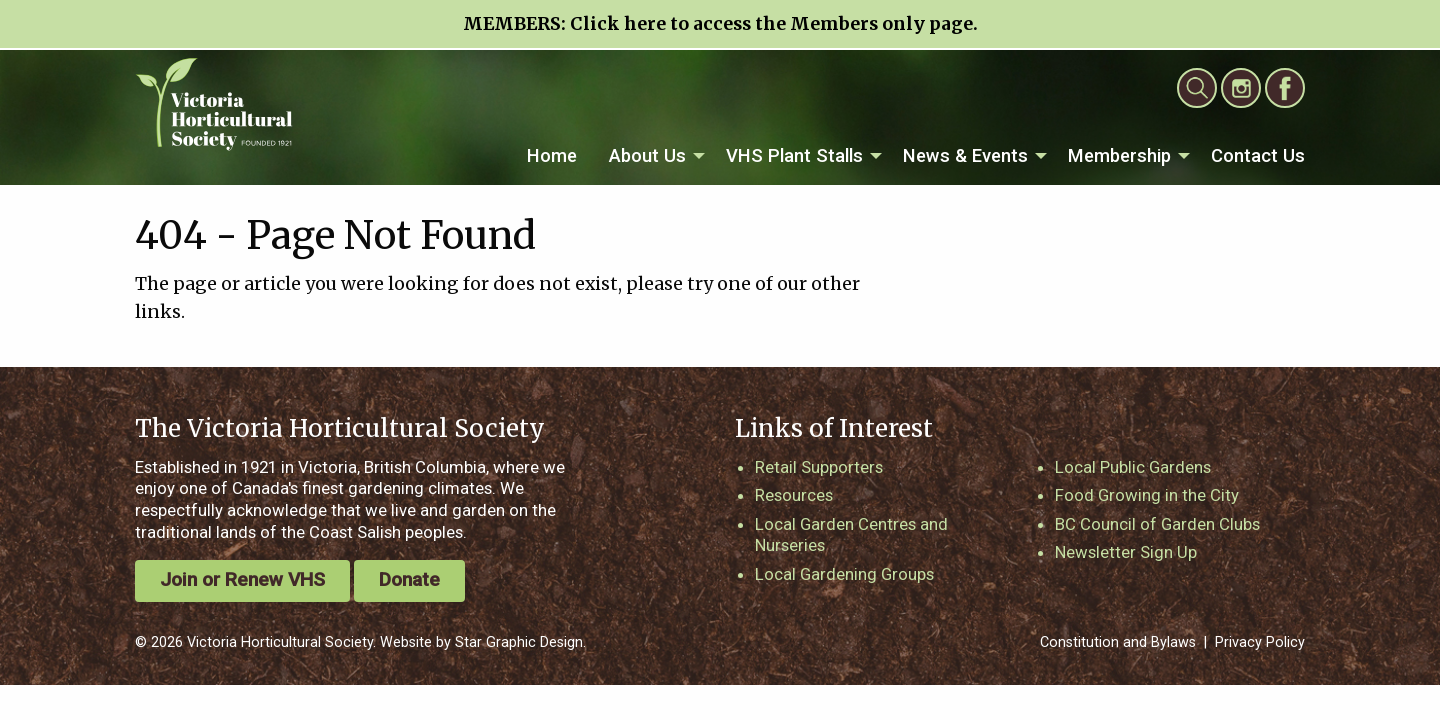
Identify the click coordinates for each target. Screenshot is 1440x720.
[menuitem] (552, 156)
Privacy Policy (1260, 642)
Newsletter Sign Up (1126, 552)
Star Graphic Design (519, 642)
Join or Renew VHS (242, 579)
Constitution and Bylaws (1118, 642)
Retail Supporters (819, 467)
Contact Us (1258, 155)
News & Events (965, 155)
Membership (1119, 155)
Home (552, 155)
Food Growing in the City (1147, 495)
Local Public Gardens (1133, 467)
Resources (794, 495)
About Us (647, 155)
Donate (409, 579)
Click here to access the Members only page (771, 24)
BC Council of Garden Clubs (1157, 524)
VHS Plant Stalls (794, 155)
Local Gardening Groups (844, 574)
